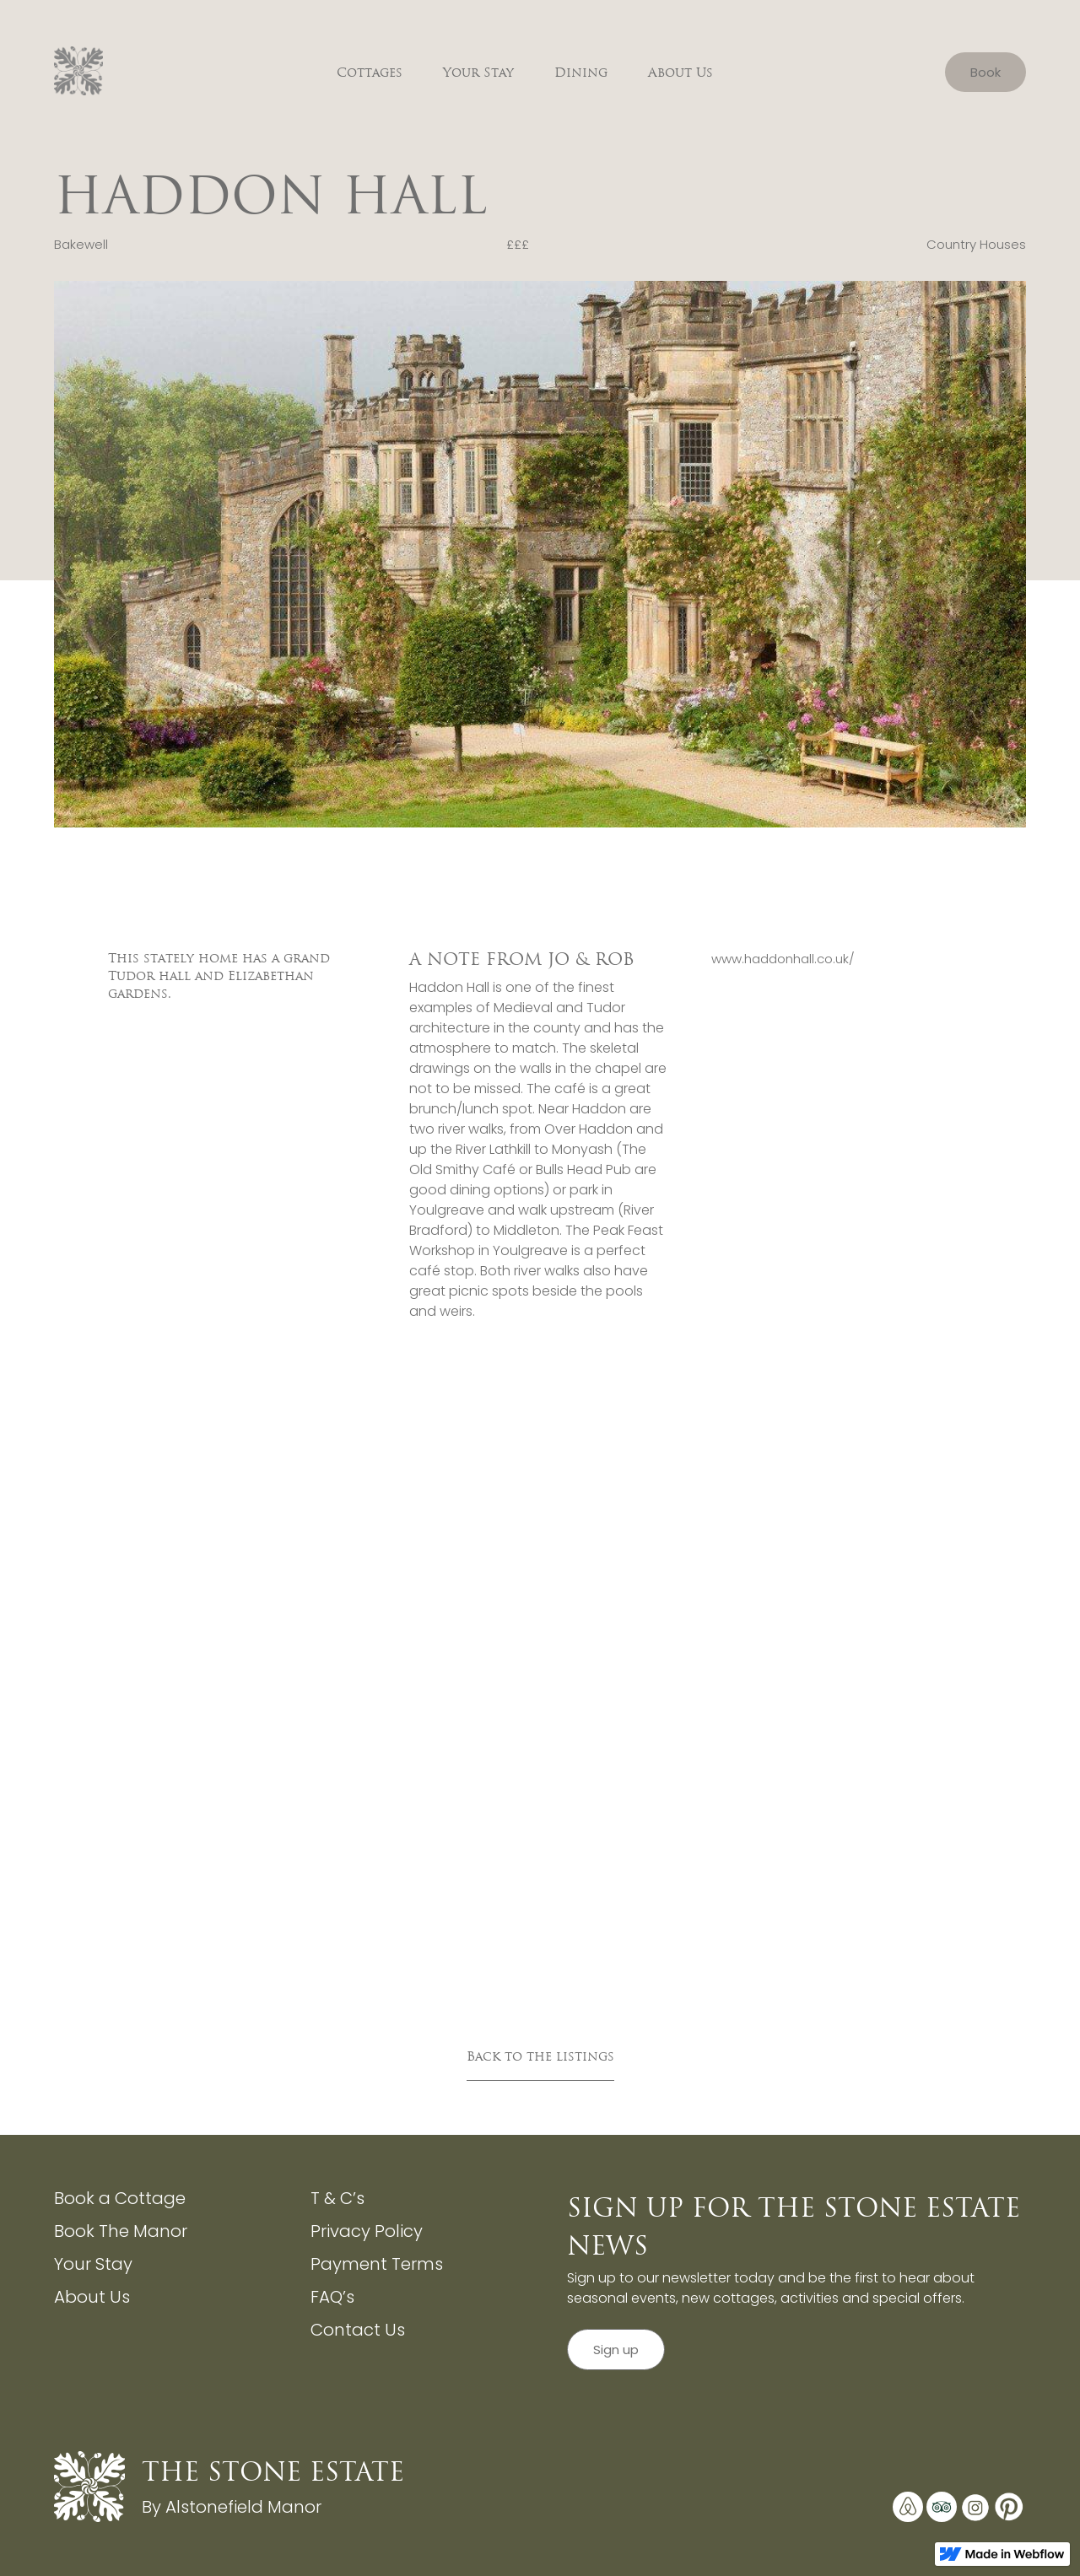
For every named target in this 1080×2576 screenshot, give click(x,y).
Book (985, 72)
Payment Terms (376, 2264)
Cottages (369, 72)
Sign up (616, 2349)
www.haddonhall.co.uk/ (783, 958)
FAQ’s (332, 2297)
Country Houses (976, 244)
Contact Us (357, 2330)
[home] (79, 71)
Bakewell (81, 244)
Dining (581, 72)
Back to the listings (540, 2056)
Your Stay (478, 72)
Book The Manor (120, 2231)
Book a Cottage (120, 2198)
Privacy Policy (366, 2231)
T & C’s (337, 2198)
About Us (680, 72)
